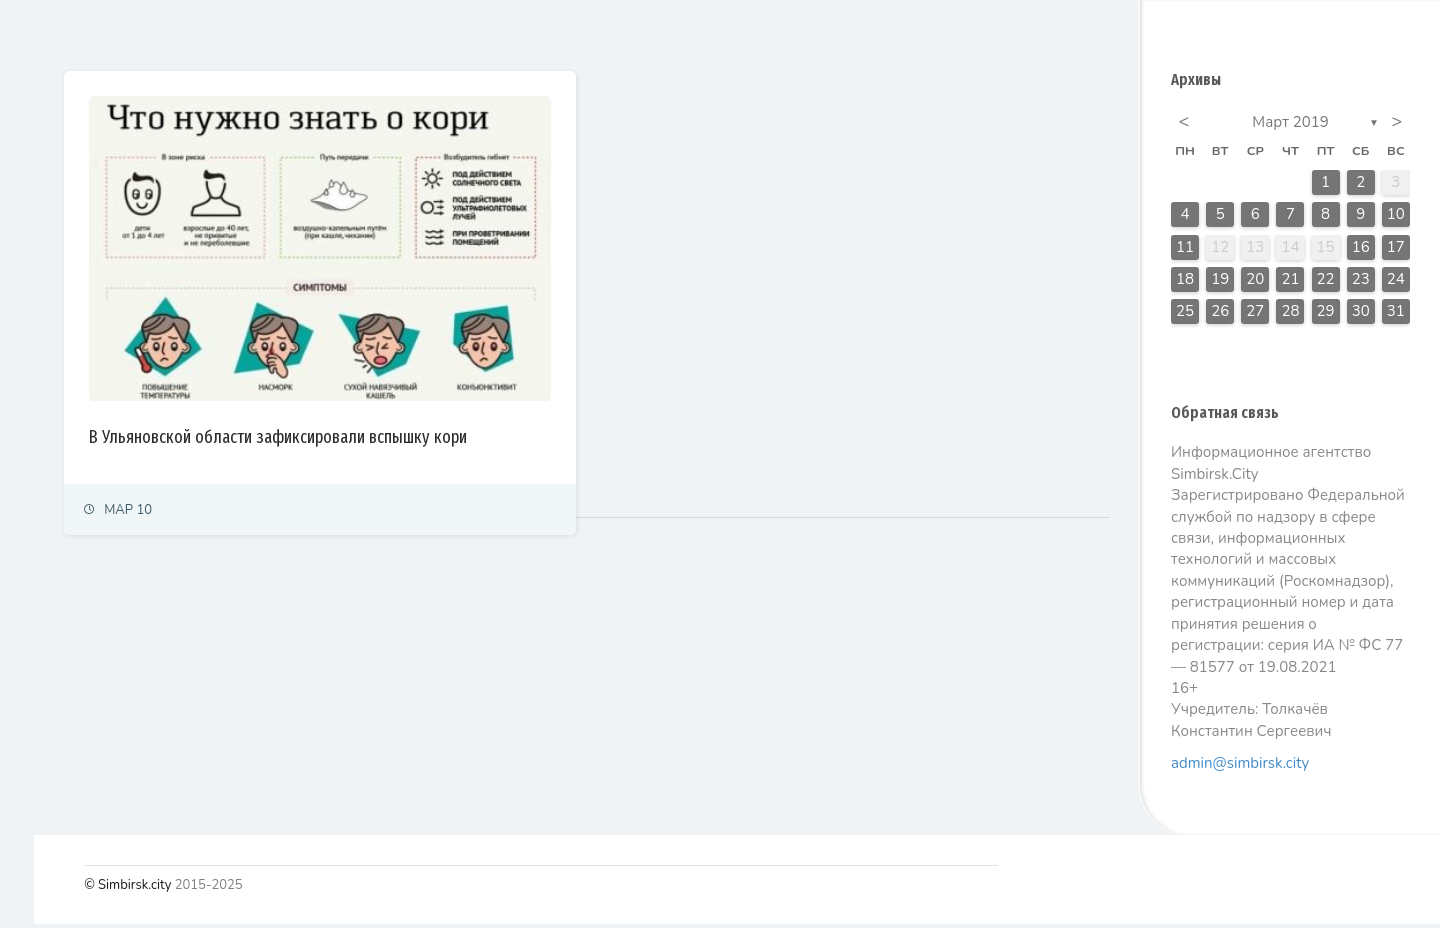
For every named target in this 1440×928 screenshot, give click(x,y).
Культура (47, 407)
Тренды (42, 494)
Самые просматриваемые (611, 34)
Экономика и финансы (86, 275)
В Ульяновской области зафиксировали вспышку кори (495, 374)
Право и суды (60, 319)
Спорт (37, 450)
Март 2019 (1290, 126)
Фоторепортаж (65, 538)
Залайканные (439, 34)
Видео (39, 582)
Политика (48, 231)
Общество (50, 363)
